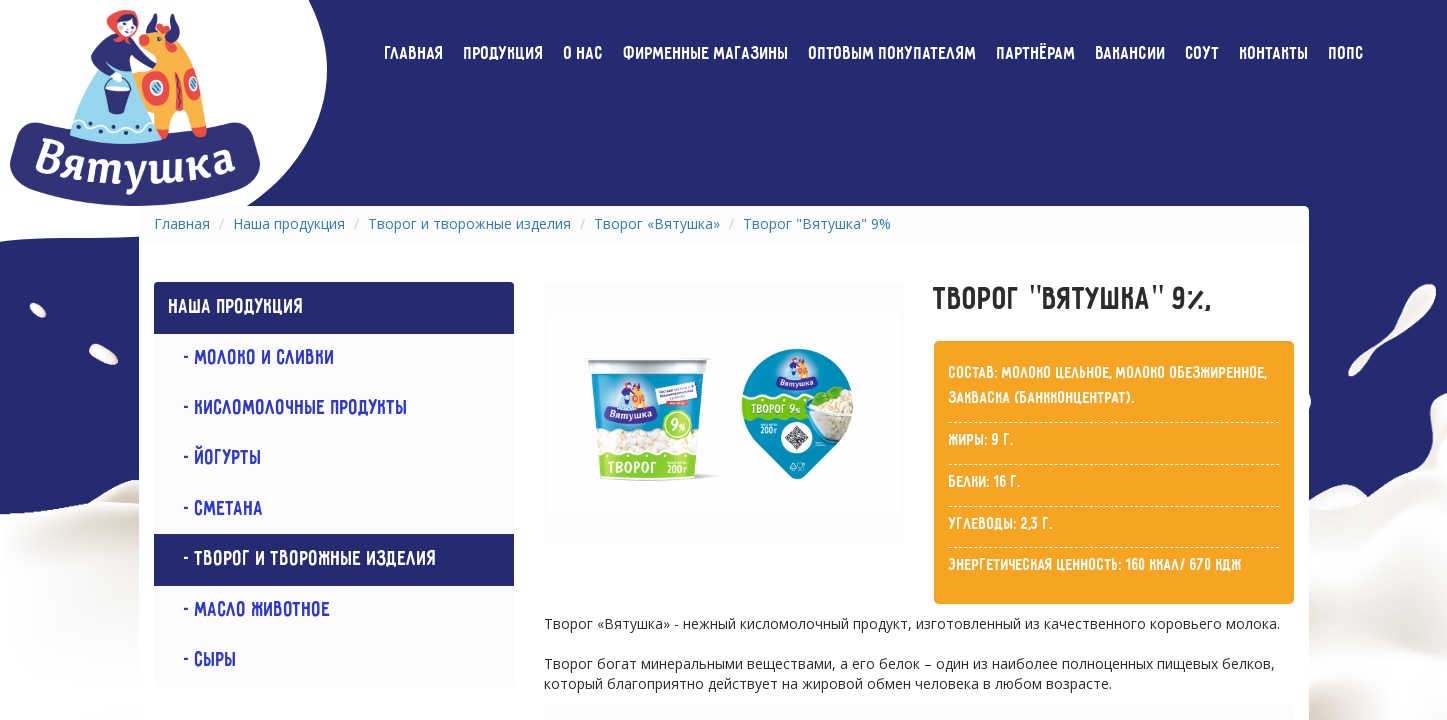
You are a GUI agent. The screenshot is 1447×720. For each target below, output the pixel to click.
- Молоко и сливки (252, 358)
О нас (584, 54)
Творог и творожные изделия (469, 223)
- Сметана (216, 509)
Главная (414, 54)
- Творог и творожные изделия (303, 559)
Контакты (1274, 54)
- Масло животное (250, 610)
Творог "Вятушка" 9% (817, 223)
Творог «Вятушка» (657, 223)
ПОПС (1346, 54)
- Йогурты (215, 458)
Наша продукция (289, 223)
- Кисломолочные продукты (288, 408)
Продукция (504, 54)
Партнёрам (1036, 54)
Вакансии (1131, 54)
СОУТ (1203, 54)
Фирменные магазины (706, 54)
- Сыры (203, 660)
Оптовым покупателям (893, 54)
